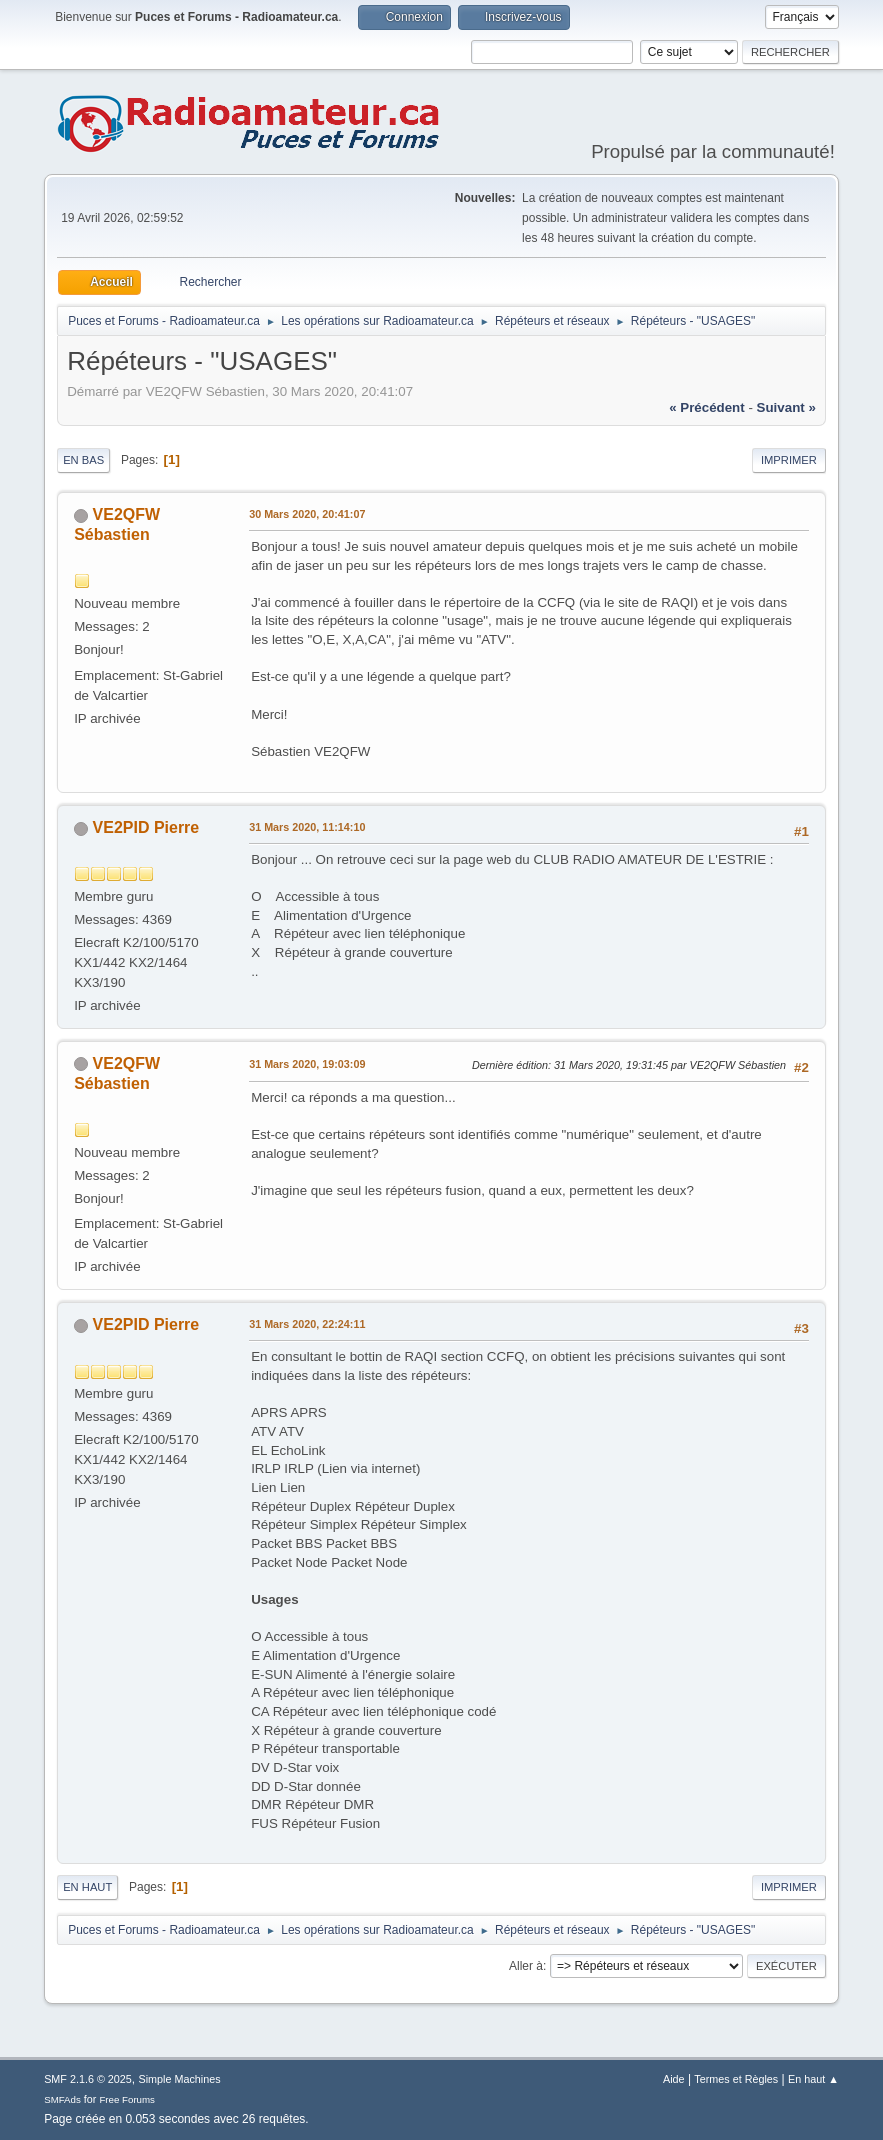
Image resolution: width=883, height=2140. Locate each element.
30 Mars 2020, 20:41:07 (307, 514)
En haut (87, 1887)
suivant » (786, 407)
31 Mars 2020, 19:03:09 (307, 1064)
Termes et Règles (736, 2079)
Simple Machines (179, 2079)
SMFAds (62, 2099)
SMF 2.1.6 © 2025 (88, 2079)
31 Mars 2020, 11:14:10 (307, 827)
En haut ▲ (813, 2079)
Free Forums (127, 2099)
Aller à (526, 1966)
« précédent (707, 407)
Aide (674, 2079)
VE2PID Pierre (146, 827)
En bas (83, 460)
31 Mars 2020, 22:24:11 (307, 1324)
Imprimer (789, 460)
